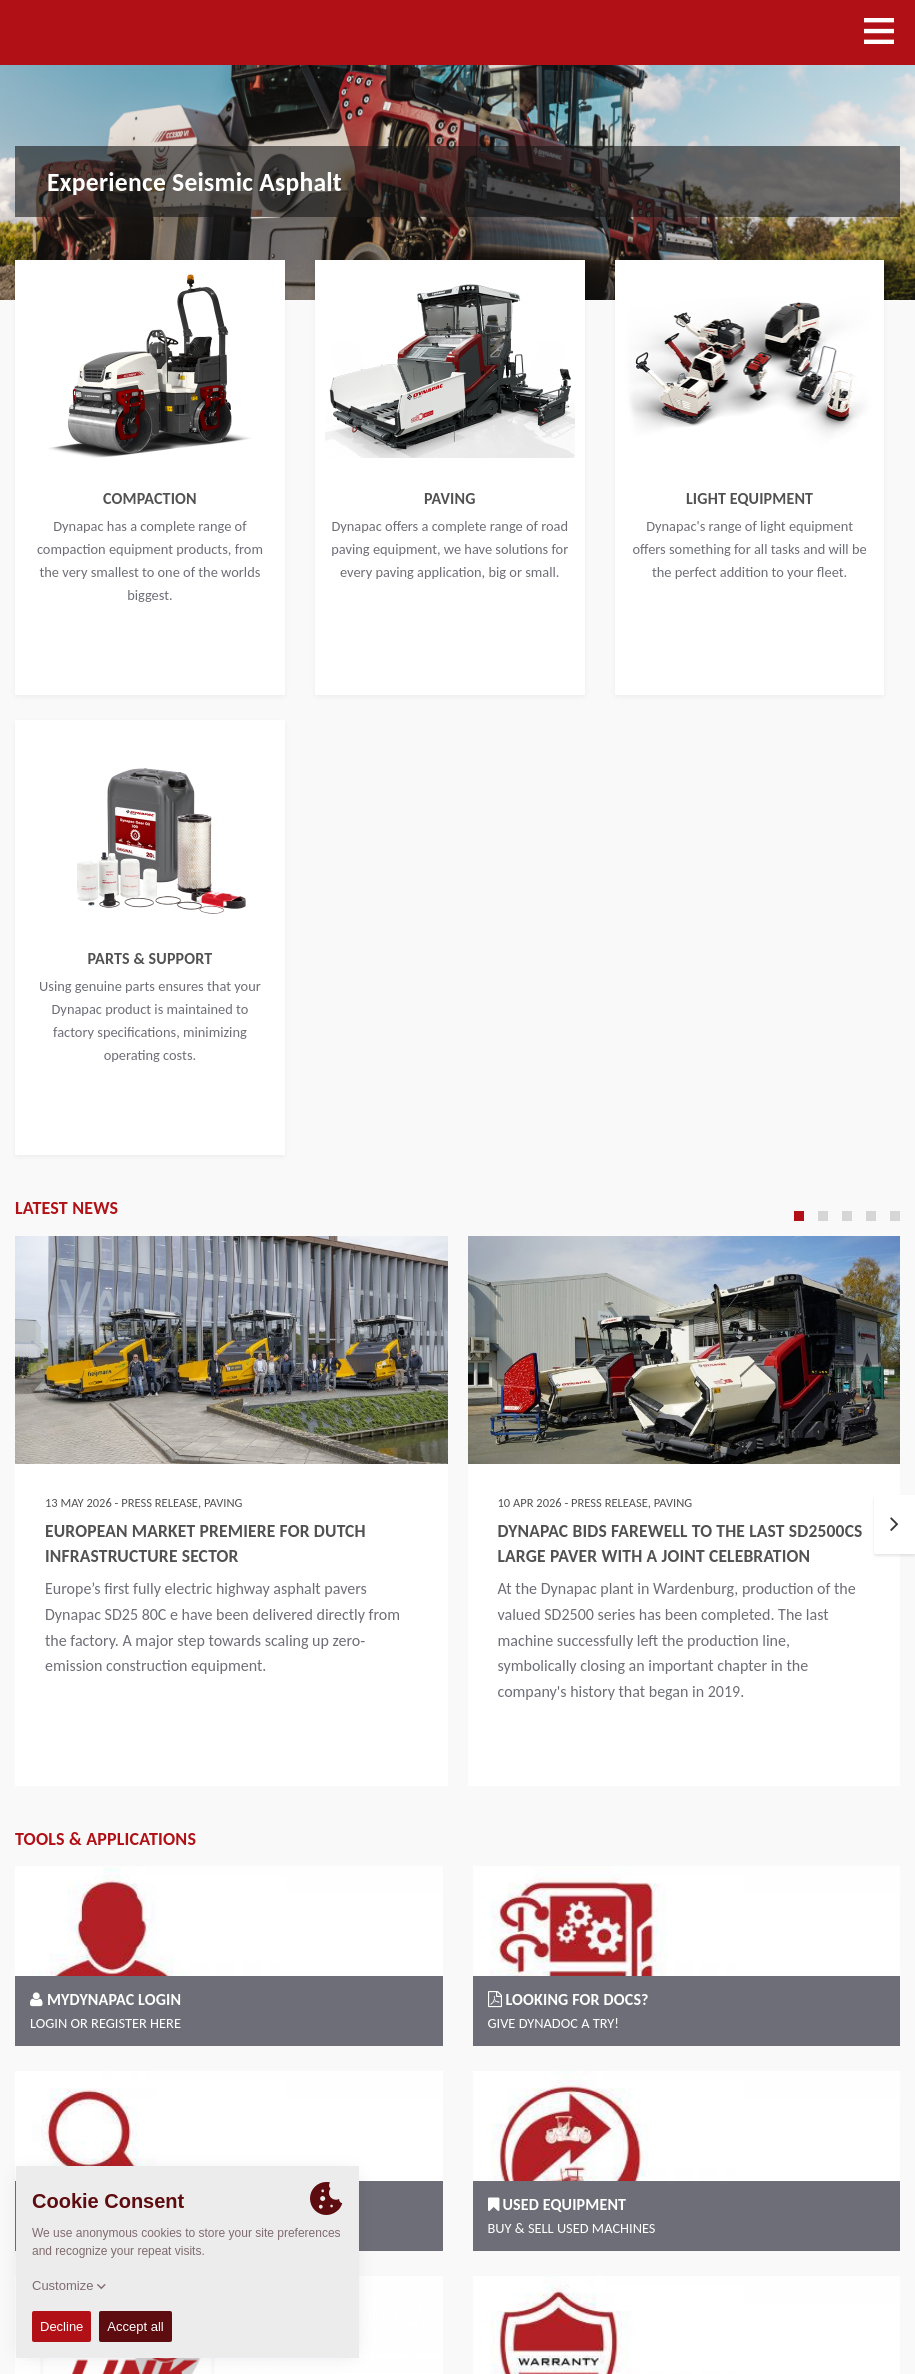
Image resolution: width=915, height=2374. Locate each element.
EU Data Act (850, 2309)
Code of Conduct (755, 2283)
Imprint (845, 2283)
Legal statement (565, 2309)
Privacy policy (670, 2309)
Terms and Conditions (623, 2283)
